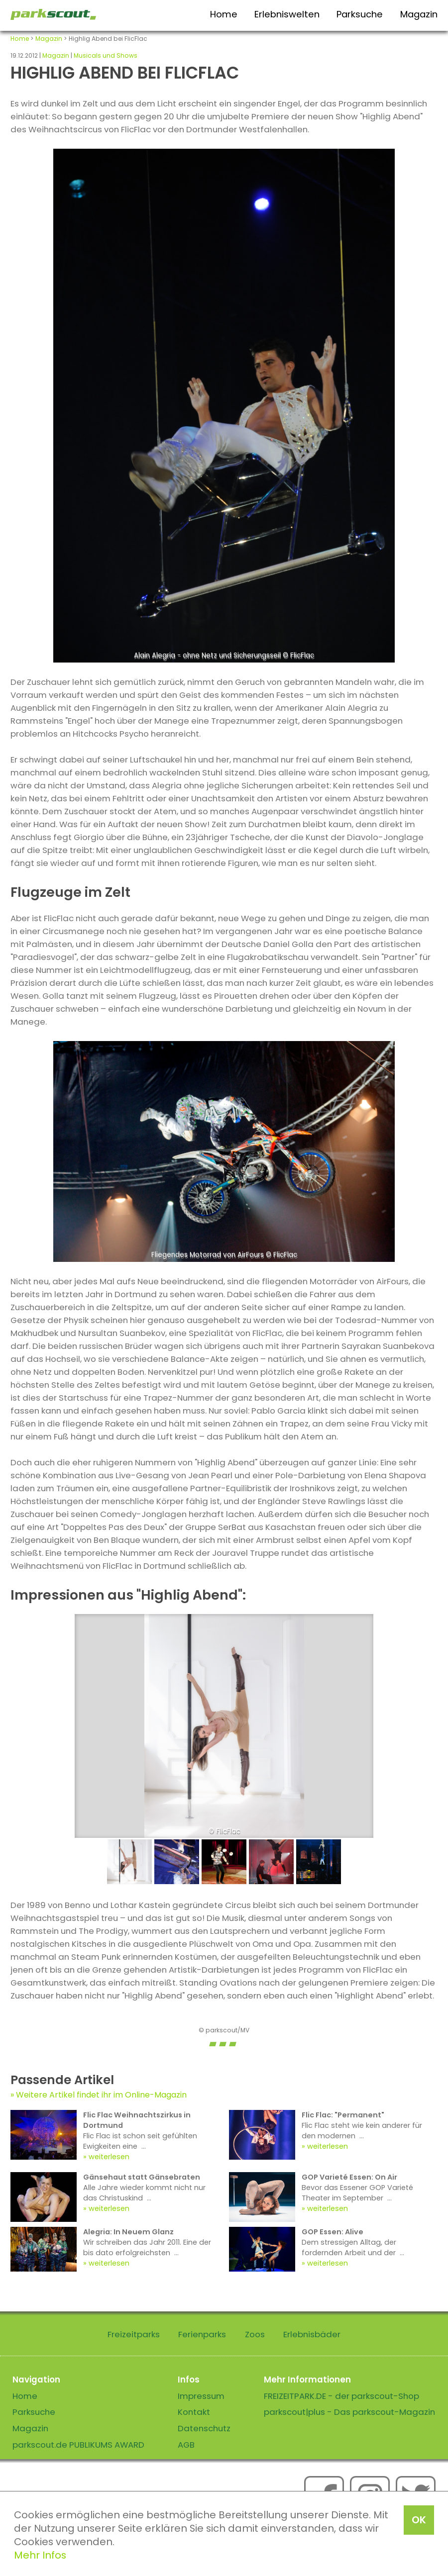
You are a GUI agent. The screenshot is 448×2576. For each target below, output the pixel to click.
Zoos (255, 2334)
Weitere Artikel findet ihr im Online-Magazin (101, 2094)
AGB (186, 2445)
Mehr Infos (40, 2555)
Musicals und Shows (105, 55)
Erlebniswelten (287, 14)
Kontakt (194, 2412)
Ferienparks (202, 2334)
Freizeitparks (134, 2334)
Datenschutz (204, 2428)
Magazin (419, 14)
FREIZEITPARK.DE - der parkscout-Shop (341, 2396)
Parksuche (359, 14)
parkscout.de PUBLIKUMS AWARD (78, 2445)
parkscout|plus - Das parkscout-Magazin (349, 2412)
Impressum (201, 2396)
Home (223, 14)
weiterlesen (109, 2157)
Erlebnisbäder (311, 2334)
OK (419, 2520)
